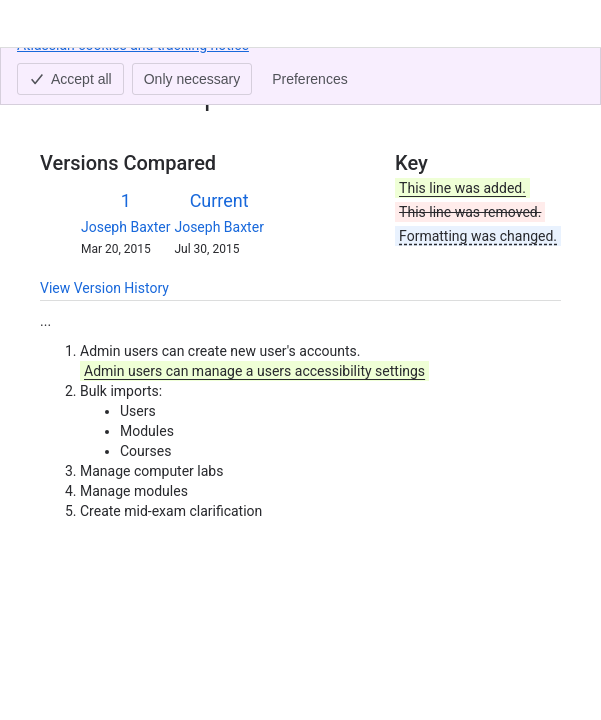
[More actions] (542, 74)
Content (64, 68)
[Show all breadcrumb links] (108, 68)
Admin (151, 68)
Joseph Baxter (125, 227)
